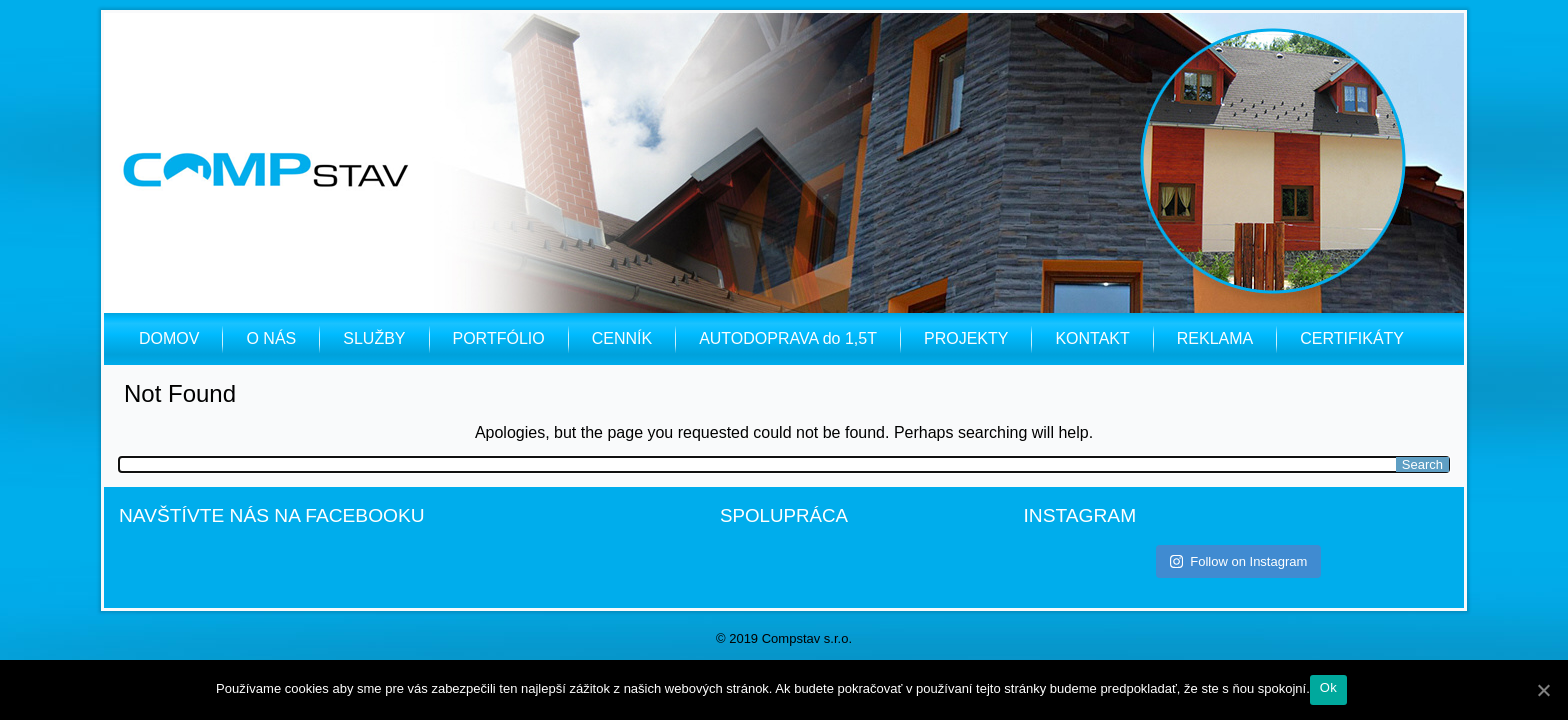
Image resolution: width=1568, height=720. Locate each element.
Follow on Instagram (1238, 561)
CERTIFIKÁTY (1352, 338)
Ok (1328, 687)
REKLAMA (1215, 338)
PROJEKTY (966, 338)
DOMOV (169, 338)
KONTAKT (1092, 338)
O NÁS (271, 338)
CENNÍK (622, 338)
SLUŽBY (374, 338)
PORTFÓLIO (499, 338)
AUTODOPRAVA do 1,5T (788, 338)
